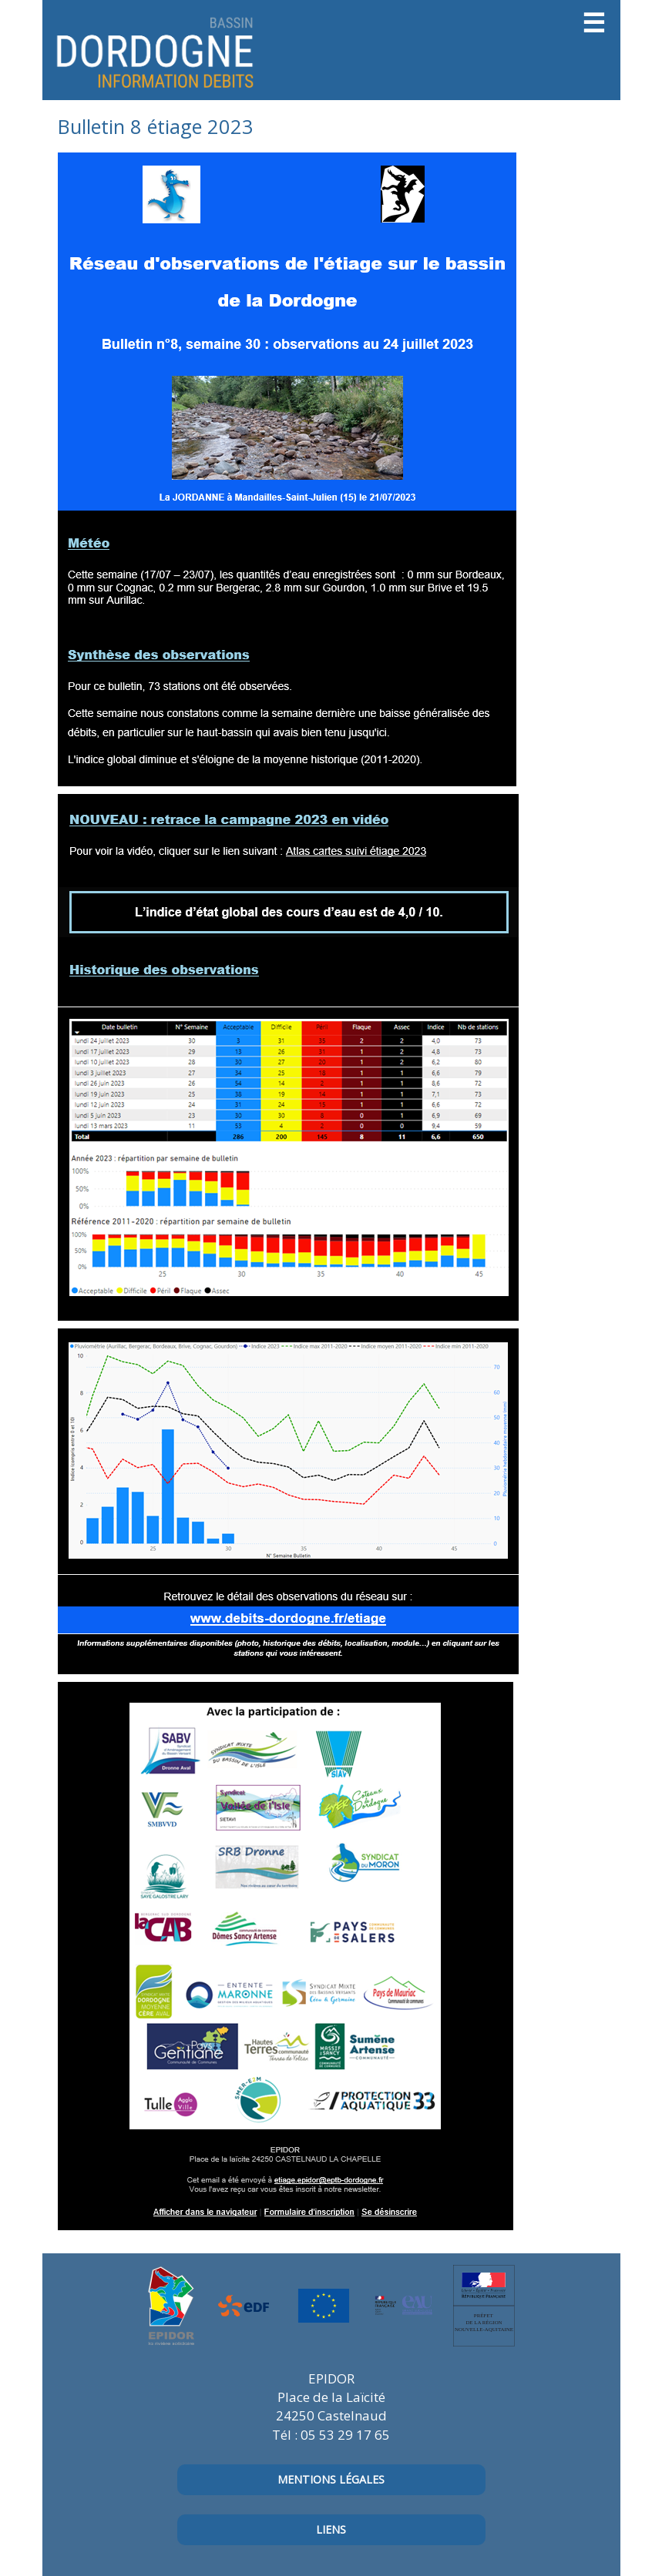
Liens (331, 2529)
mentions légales (331, 2479)
